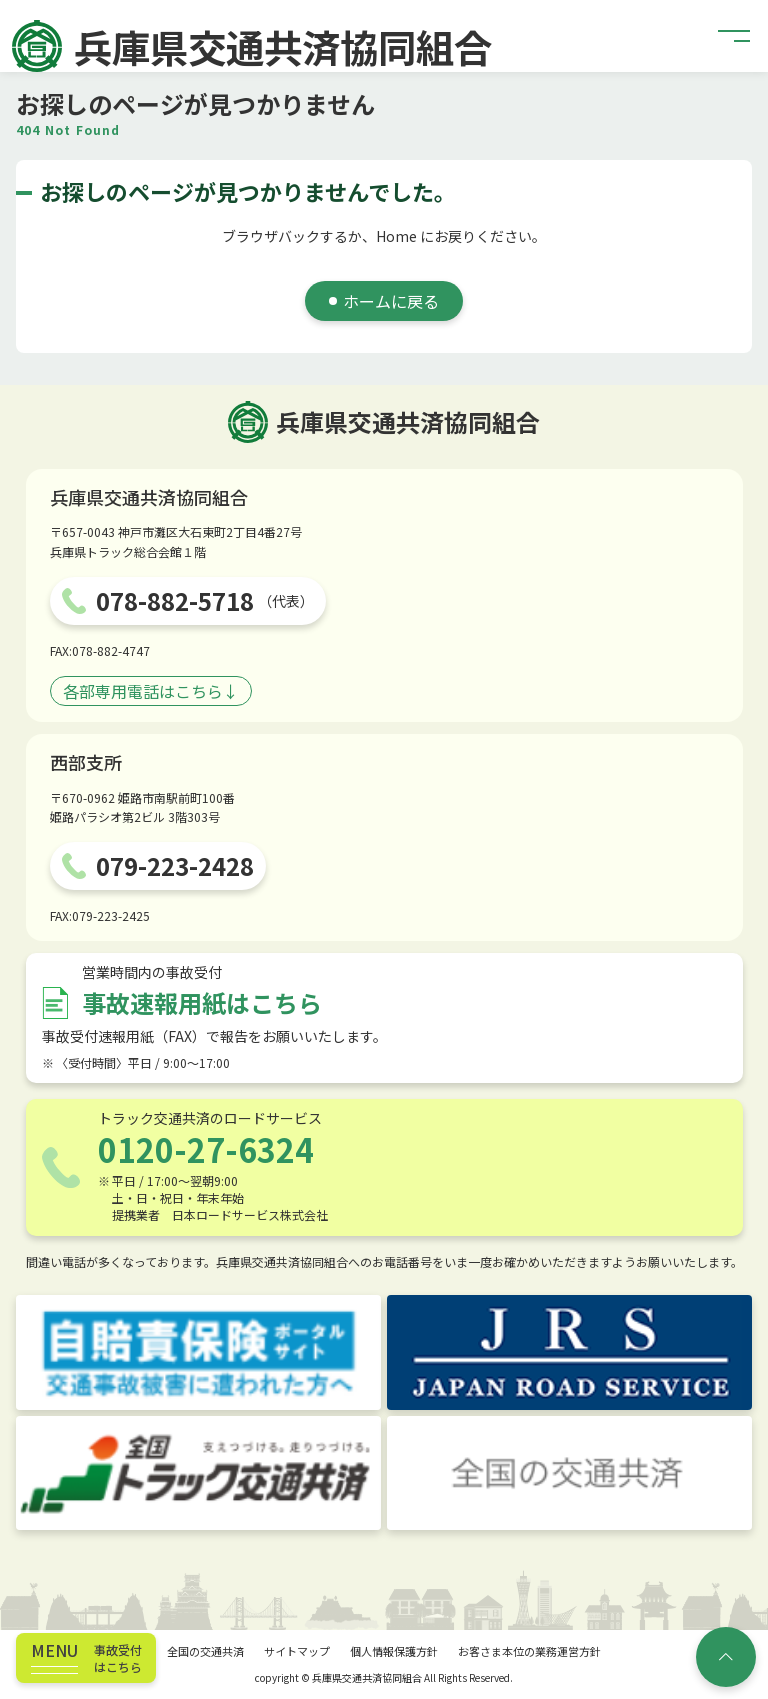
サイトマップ (297, 1651)
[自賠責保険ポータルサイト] (198, 1352)
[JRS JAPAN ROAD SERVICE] (569, 1352)
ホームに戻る (391, 301)
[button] (735, 36)
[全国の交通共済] (569, 1473)
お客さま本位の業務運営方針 (529, 1651)
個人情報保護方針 (394, 1651)
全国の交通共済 (205, 1651)
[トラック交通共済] (198, 1473)
